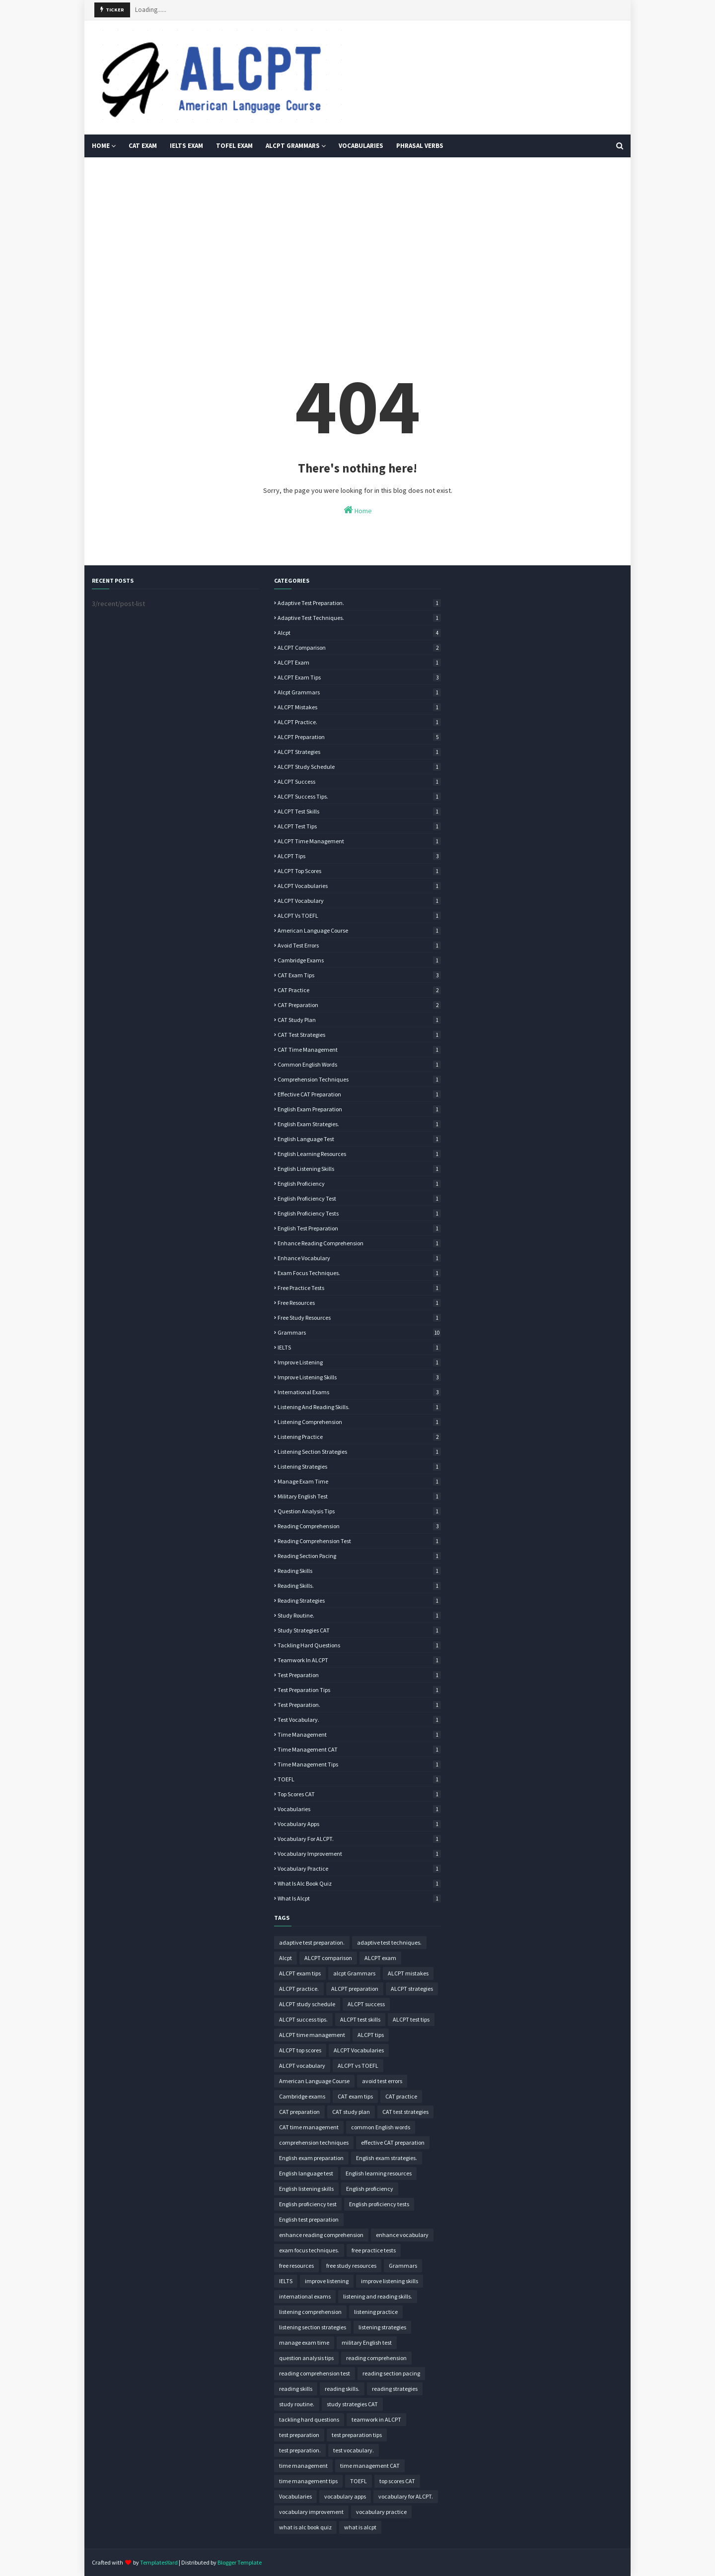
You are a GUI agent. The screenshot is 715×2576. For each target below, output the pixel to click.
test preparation (359, 1675)
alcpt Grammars (359, 692)
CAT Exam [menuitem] (143, 145)
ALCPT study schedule (359, 766)
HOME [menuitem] (101, 145)
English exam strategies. (359, 1124)
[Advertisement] (357, 241)
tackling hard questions (359, 1645)
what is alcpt (359, 1898)
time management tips (359, 1764)
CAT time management (359, 1049)
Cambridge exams (359, 960)
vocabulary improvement (359, 1853)
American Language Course (359, 930)
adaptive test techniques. (359, 617)
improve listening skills (359, 1377)
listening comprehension (359, 1421)
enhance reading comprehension (359, 1243)
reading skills (359, 1570)
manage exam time (359, 1481)
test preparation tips (359, 1690)
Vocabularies (359, 1809)
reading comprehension (359, 1526)
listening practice (359, 1436)
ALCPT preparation (359, 737)
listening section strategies (359, 1451)
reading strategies (359, 1600)
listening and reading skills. (359, 1407)
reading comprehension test (359, 1541)
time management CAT (359, 1749)
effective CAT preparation (359, 1094)
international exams (359, 1392)
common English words (359, 1064)
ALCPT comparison (359, 647)
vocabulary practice (359, 1868)
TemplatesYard (159, 2562)
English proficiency (359, 1183)
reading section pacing (359, 1555)
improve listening (359, 1362)
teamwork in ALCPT (359, 1660)
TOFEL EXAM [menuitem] (234, 145)
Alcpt (359, 632)
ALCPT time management (359, 841)
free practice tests (359, 1287)
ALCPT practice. (359, 722)
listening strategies (359, 1466)
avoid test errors (359, 945)
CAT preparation (359, 1005)
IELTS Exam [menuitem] (186, 145)
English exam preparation (359, 1109)
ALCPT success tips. (359, 796)
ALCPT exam (359, 662)
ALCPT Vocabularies (359, 885)
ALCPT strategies (359, 751)
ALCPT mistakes (359, 707)
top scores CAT (359, 1794)
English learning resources (359, 1153)
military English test (359, 1496)
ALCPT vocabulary (359, 900)
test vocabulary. (359, 1719)
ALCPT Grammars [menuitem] (293, 145)
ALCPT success (359, 781)
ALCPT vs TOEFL (359, 915)
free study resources (359, 1317)
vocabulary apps (359, 1824)
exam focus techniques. (359, 1273)
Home (358, 510)
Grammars (359, 1332)
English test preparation (359, 1228)
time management (359, 1734)
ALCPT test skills (359, 811)
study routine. (359, 1615)
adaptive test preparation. (359, 603)
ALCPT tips (359, 856)
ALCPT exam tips (359, 677)
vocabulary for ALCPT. (359, 1838)
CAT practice (359, 990)
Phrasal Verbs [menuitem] (419, 145)
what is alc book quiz (359, 1883)
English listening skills (359, 1168)
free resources (359, 1302)
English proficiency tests (359, 1213)
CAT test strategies (359, 1034)
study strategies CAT (359, 1630)
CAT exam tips (359, 975)
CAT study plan (359, 1019)
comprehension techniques (359, 1079)
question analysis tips (359, 1511)
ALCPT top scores (359, 871)
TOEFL (359, 1779)
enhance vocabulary (359, 1258)
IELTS (359, 1347)
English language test (359, 1139)
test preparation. (359, 1704)
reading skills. (359, 1585)
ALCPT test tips (359, 826)
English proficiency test (359, 1198)
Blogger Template (239, 2562)
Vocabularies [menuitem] (361, 145)
